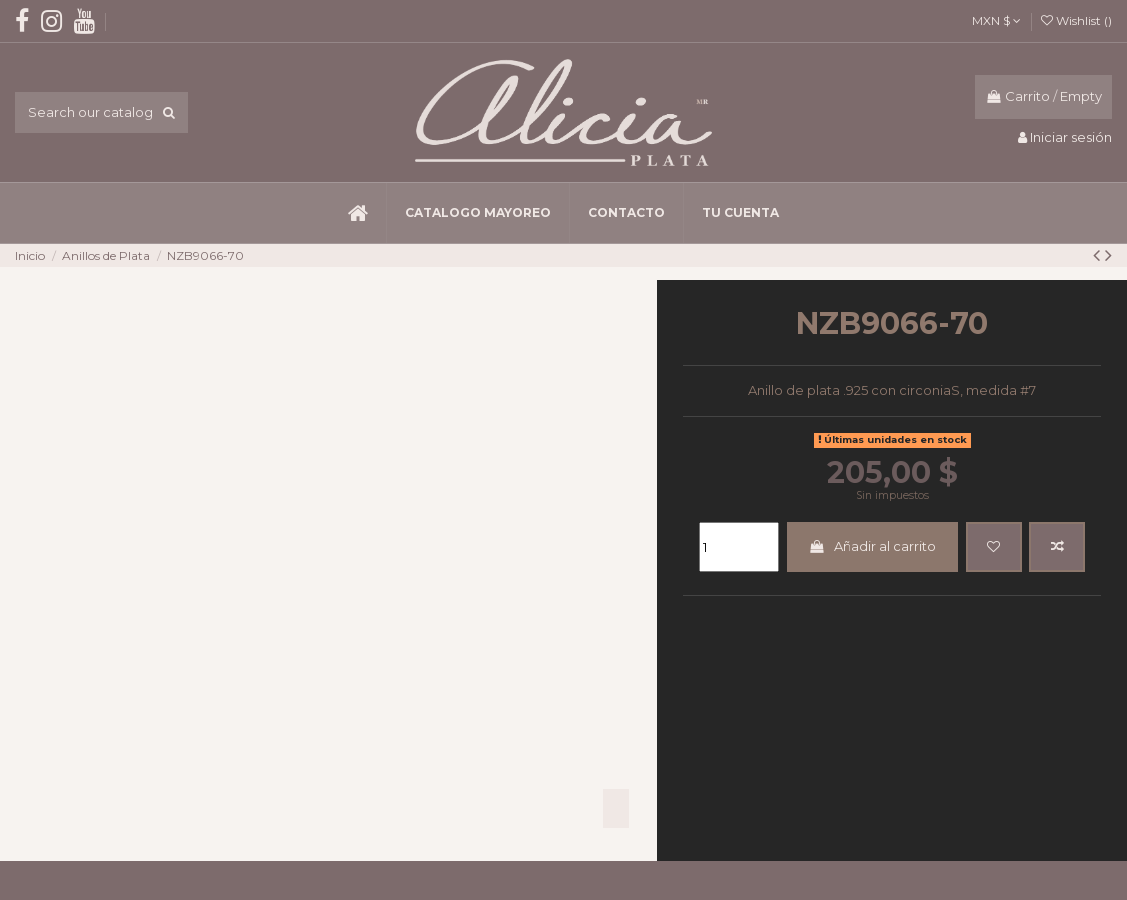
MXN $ (996, 20)
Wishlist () (1076, 20)
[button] (477, 213)
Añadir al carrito (872, 546)
